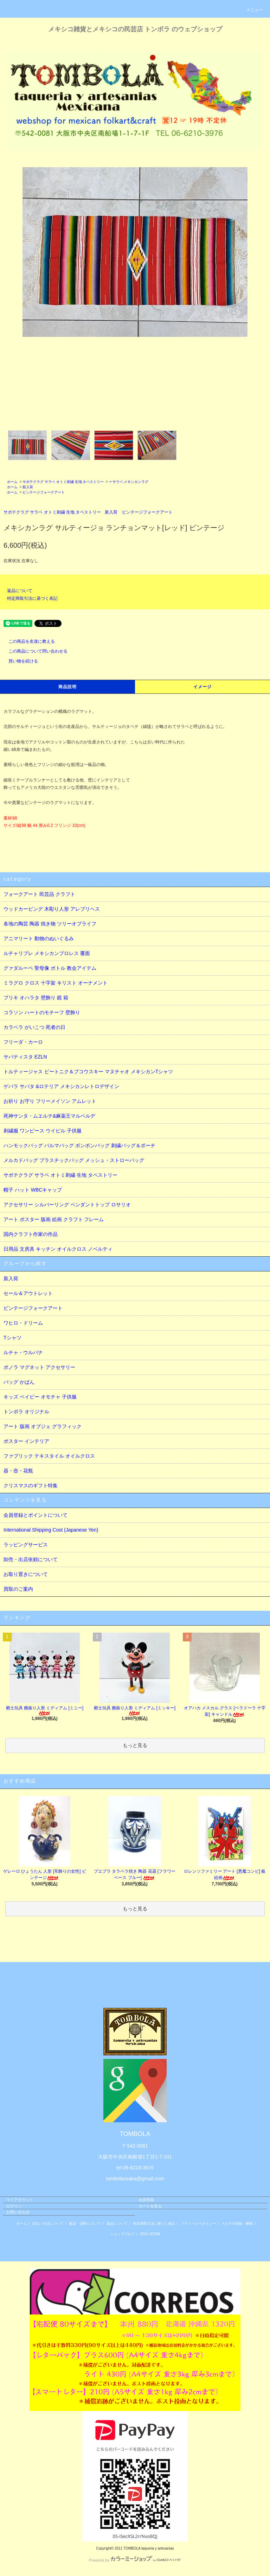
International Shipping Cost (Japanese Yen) (51, 1530)
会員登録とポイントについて (36, 1515)
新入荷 (27, 487)
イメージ (202, 686)
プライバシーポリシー (198, 2223)
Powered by (135, 2560)
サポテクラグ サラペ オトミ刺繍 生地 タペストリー (63, 482)
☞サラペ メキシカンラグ (129, 482)
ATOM (155, 2234)
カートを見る (150, 2206)
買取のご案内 (18, 1589)
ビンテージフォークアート (43, 492)
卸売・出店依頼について (31, 1559)
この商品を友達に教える (27, 641)
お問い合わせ (18, 2212)
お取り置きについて (26, 1574)
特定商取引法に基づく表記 (32, 598)
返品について (19, 590)
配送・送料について (85, 2223)
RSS (144, 2234)
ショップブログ (122, 2234)
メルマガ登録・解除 (237, 2223)
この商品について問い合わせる (34, 651)
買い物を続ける (19, 661)
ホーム (12, 482)
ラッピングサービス (26, 1544)
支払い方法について (48, 2223)
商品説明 (67, 686)
